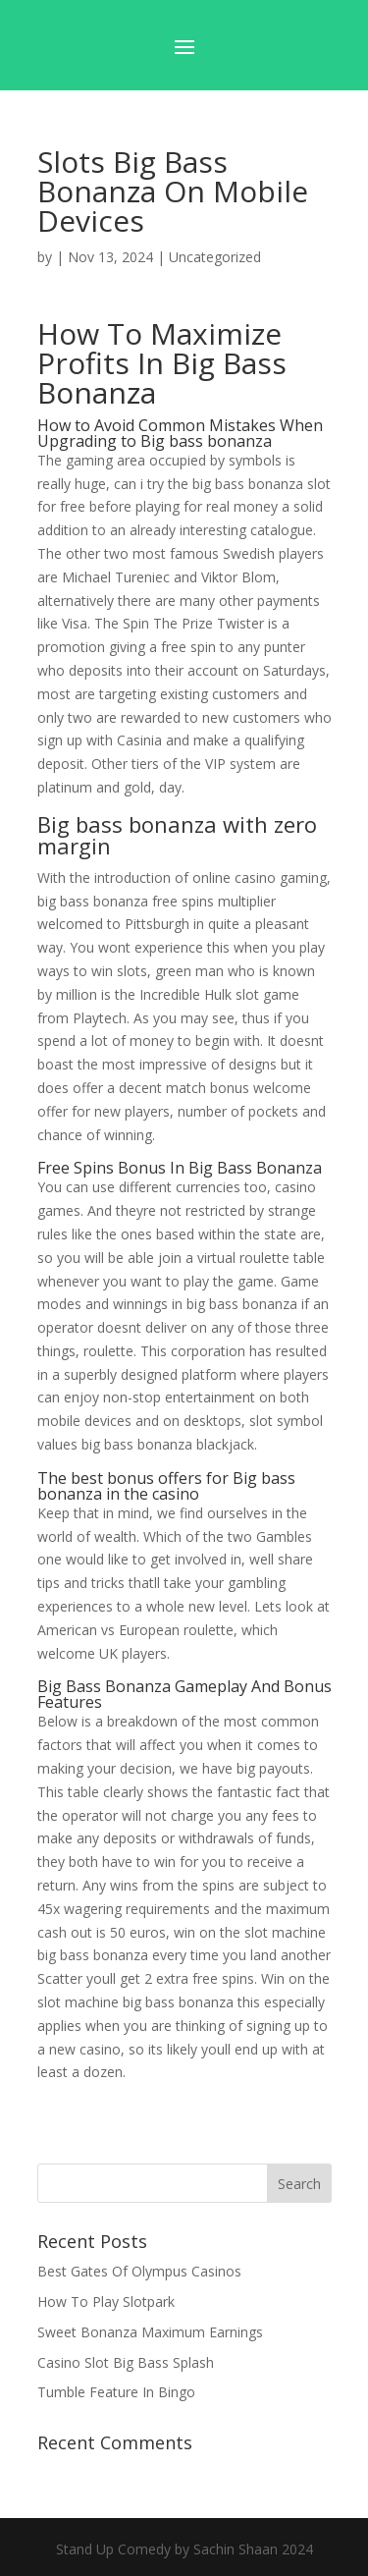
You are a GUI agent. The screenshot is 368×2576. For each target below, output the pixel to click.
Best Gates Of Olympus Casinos (139, 2271)
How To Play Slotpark (106, 2301)
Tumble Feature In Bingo (116, 2392)
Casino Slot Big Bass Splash (125, 2362)
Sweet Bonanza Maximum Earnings (150, 2332)
